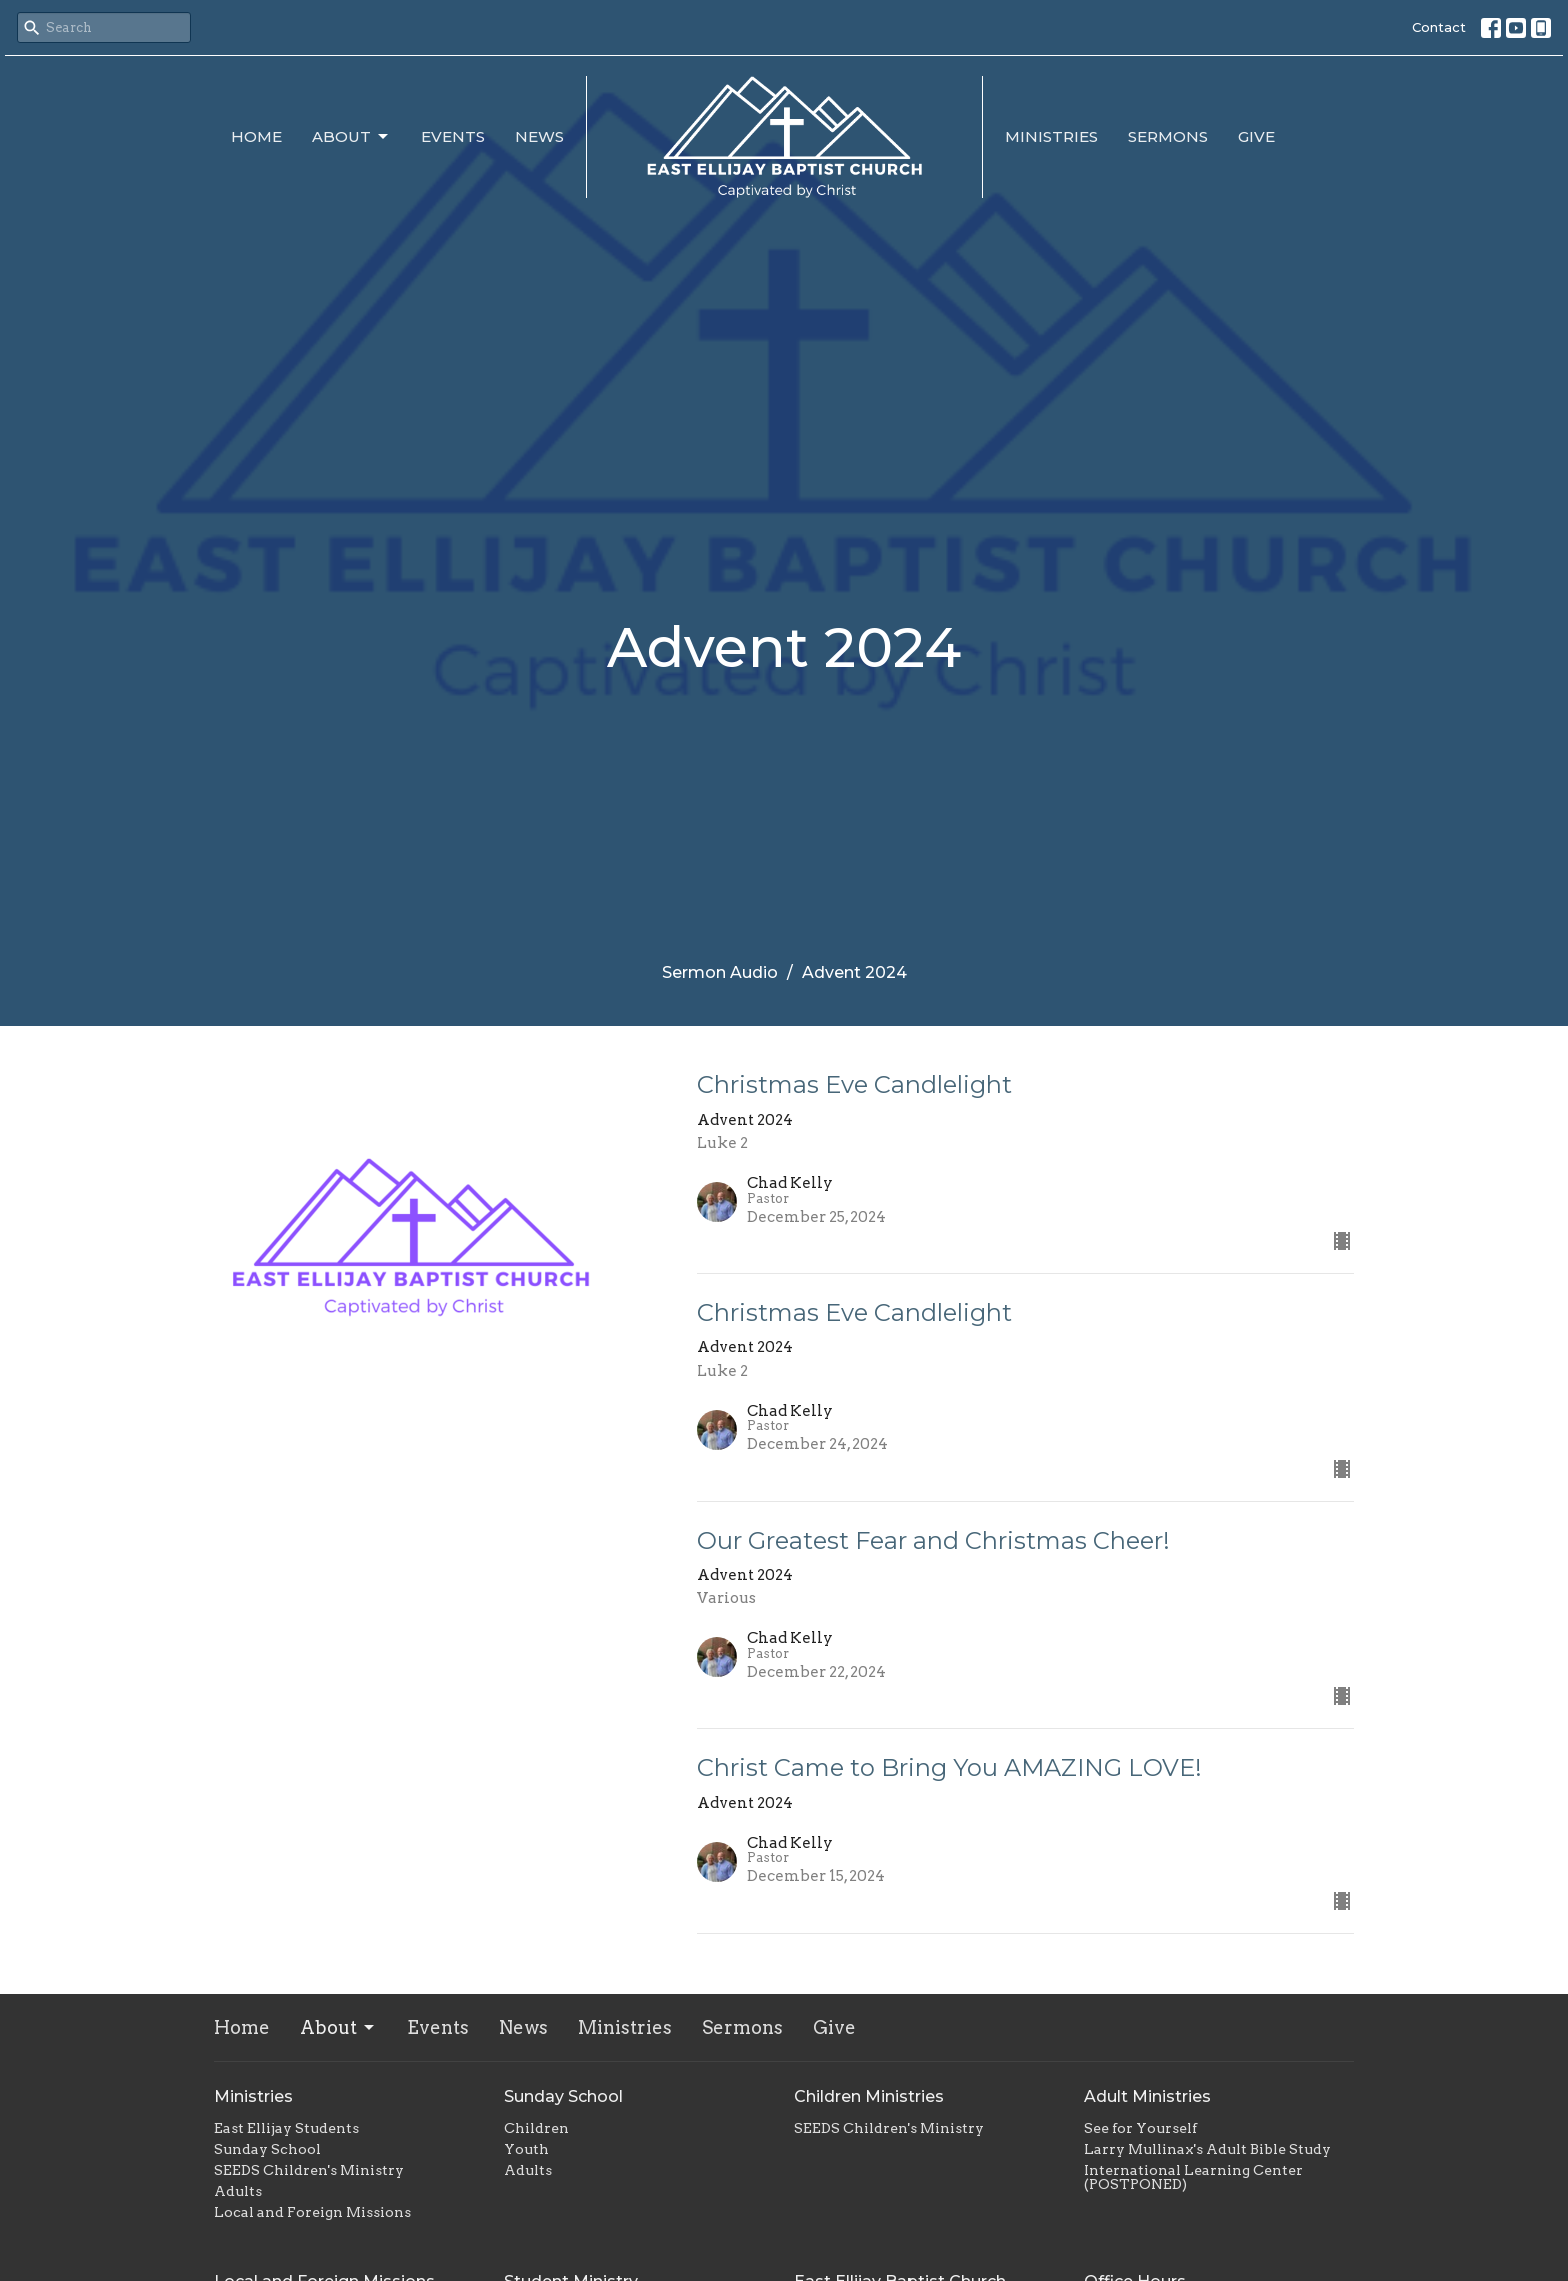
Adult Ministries (1147, 2096)
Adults (238, 2191)
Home (256, 136)
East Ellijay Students (286, 2128)
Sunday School (267, 2149)
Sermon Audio (720, 972)
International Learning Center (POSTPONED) (1193, 2177)
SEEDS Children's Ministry (309, 2170)
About (351, 137)
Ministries (1051, 136)
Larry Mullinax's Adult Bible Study (1207, 2149)
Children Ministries (869, 2096)
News (539, 136)
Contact (1439, 27)
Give (1256, 136)
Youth (526, 2149)
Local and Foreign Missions (312, 2212)
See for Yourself (1140, 2128)
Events (453, 136)
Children (536, 2128)
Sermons (1168, 136)
